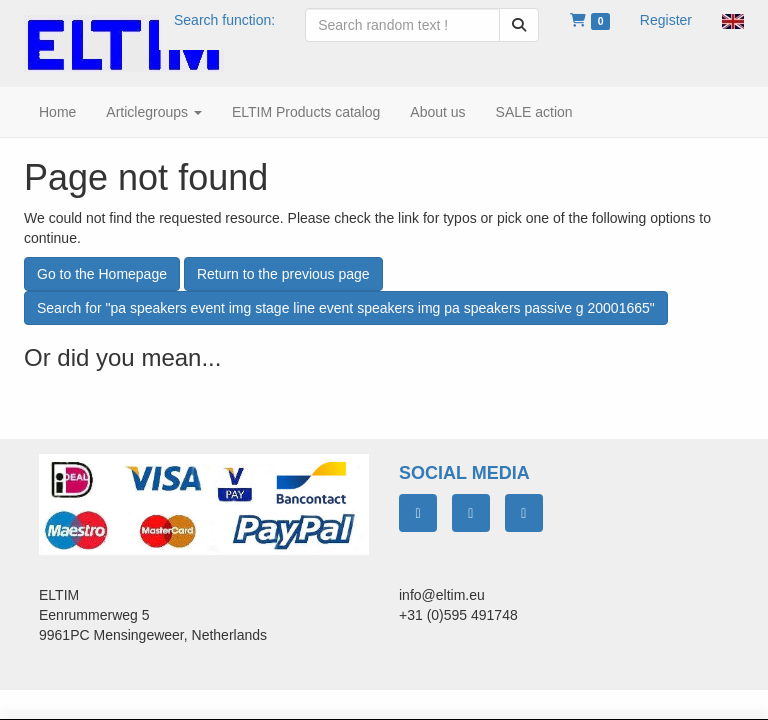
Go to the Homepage (102, 274)
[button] (733, 20)
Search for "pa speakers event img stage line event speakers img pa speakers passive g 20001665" (346, 308)
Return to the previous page (283, 274)
